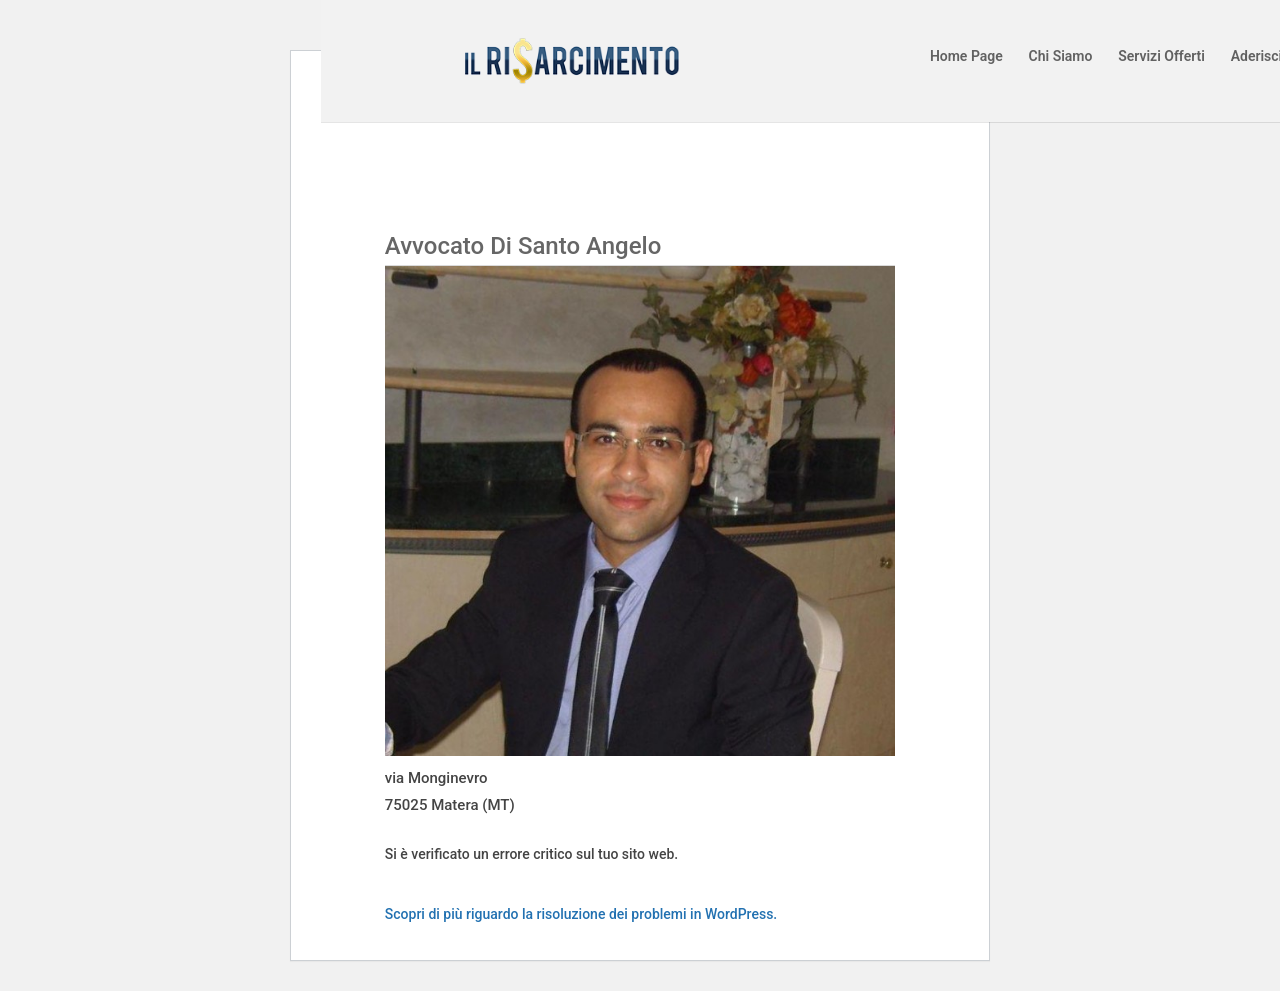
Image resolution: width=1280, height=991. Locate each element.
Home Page (966, 56)
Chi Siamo (1061, 56)
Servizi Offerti (1161, 56)
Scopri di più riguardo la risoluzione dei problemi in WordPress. (581, 914)
